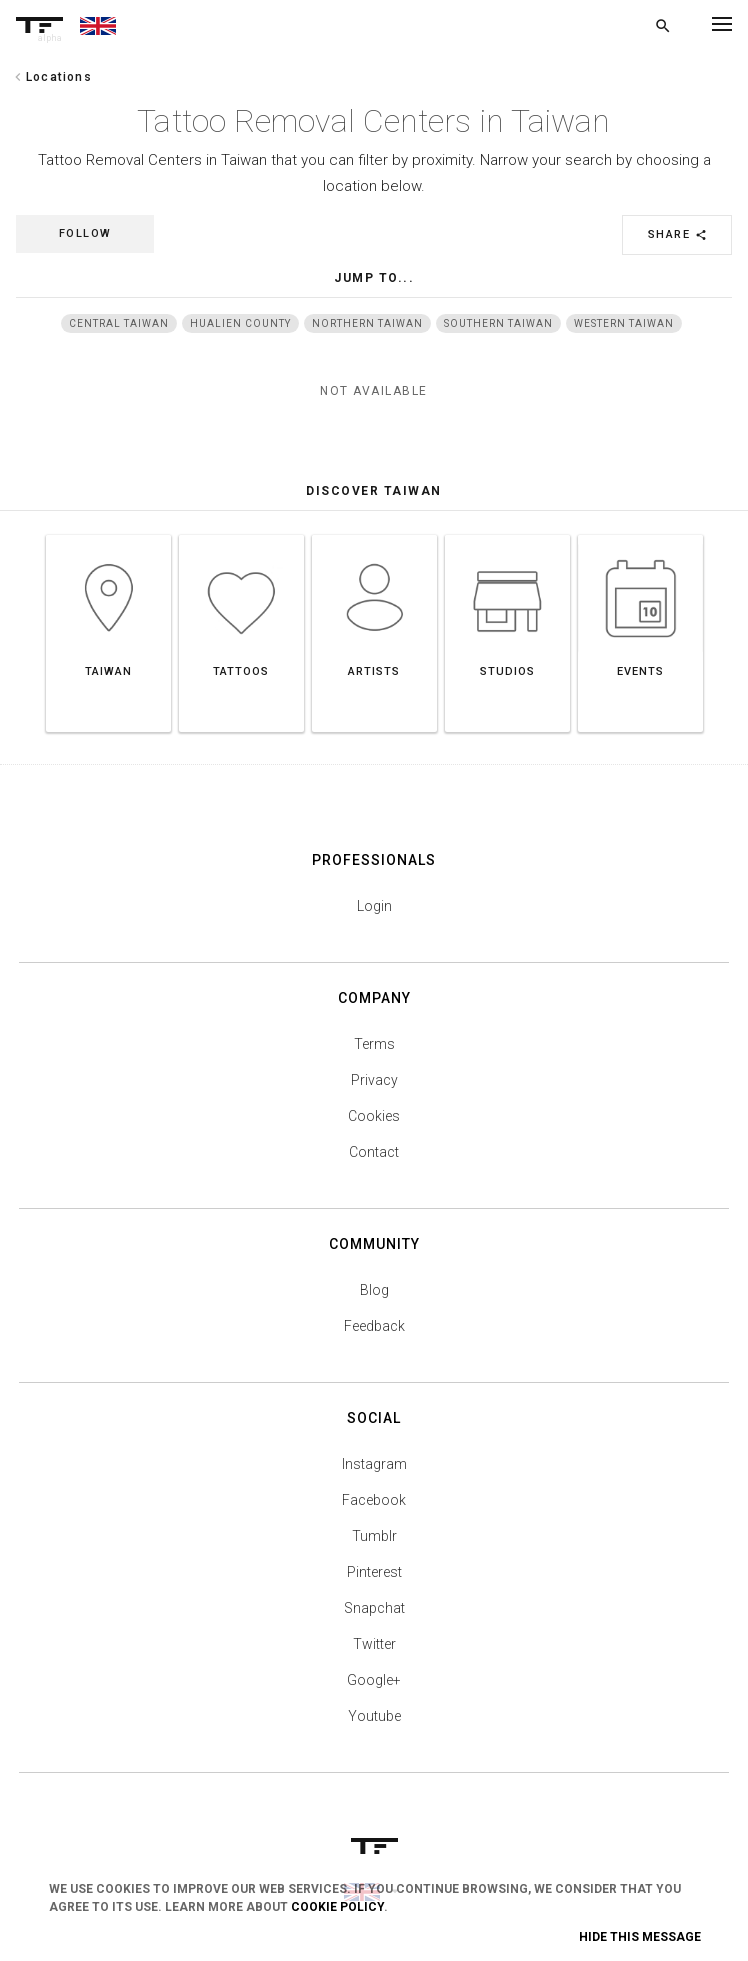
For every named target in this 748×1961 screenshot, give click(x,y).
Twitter (374, 1644)
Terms (374, 1044)
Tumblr (374, 1536)
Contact (374, 1152)
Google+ (374, 1680)
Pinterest (374, 1572)
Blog (374, 1290)
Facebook (374, 1500)
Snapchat (374, 1608)
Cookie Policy (337, 1907)
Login (374, 906)
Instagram (374, 1464)
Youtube (374, 1716)
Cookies (374, 1116)
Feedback (374, 1326)
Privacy (374, 1080)
